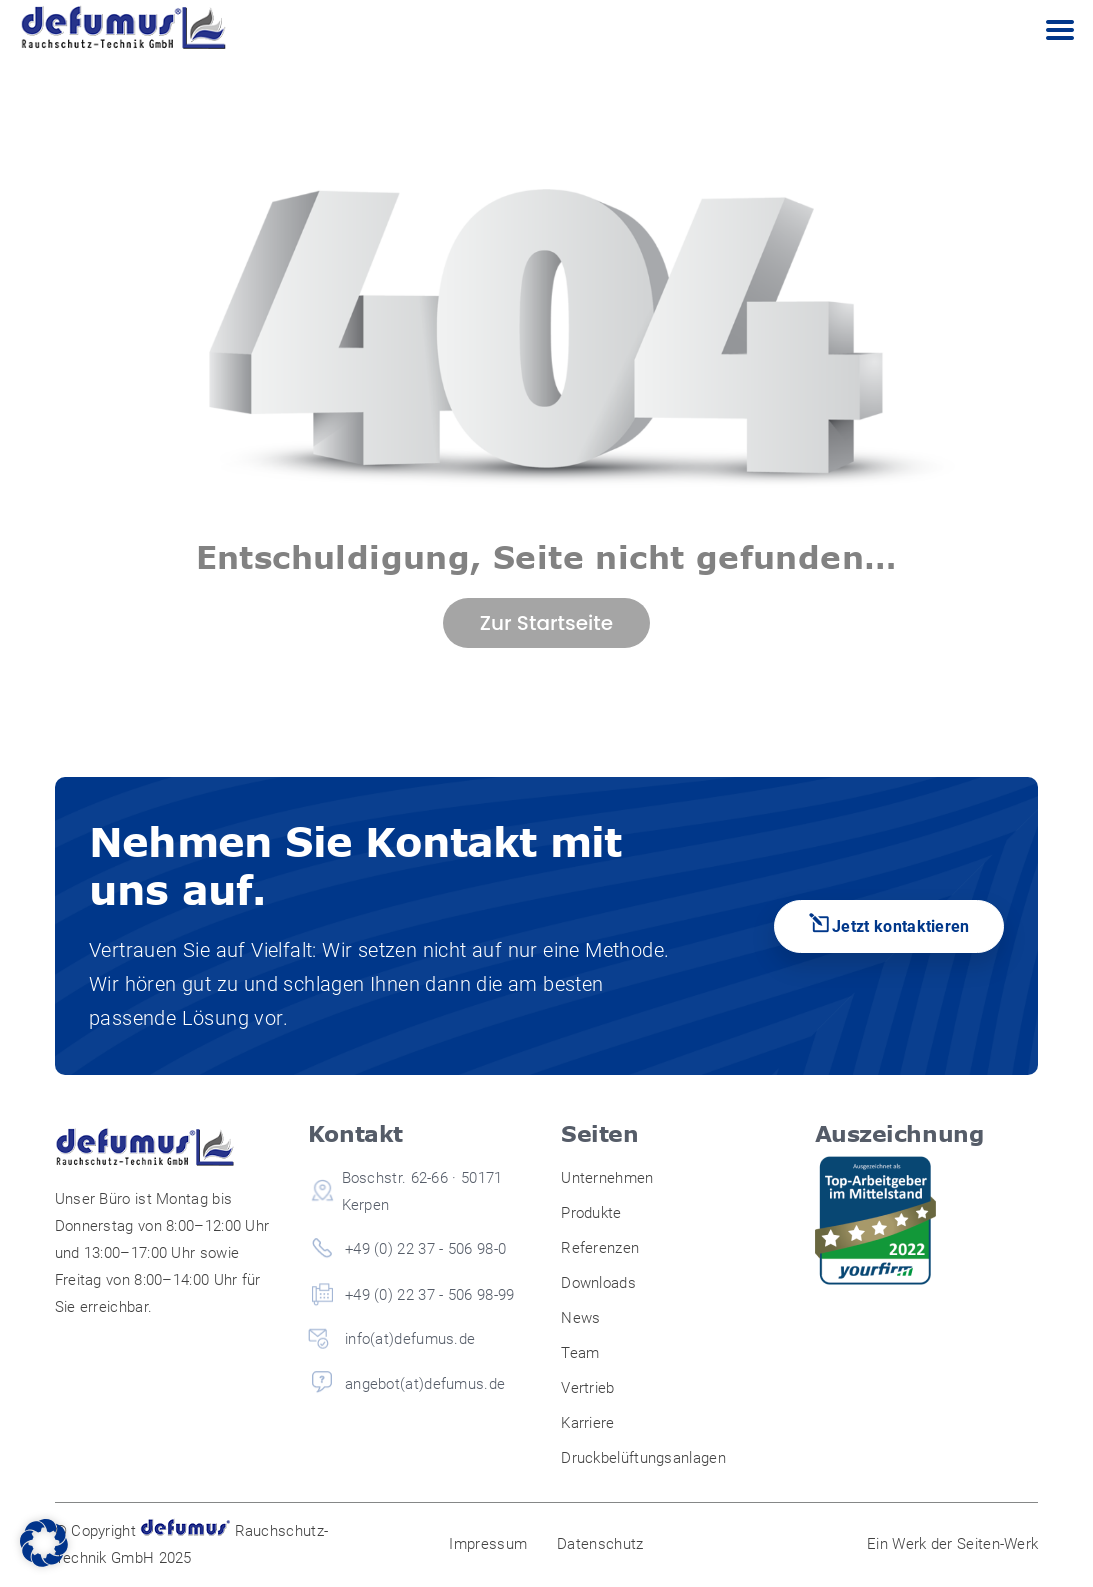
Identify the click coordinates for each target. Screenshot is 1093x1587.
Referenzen (600, 1248)
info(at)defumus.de (410, 1339)
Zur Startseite (546, 623)
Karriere (587, 1423)
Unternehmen (607, 1178)
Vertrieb (587, 1388)
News (580, 1318)
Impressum (488, 1544)
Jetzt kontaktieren (901, 926)
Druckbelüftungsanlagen (643, 1458)
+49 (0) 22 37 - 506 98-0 (425, 1249)
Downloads (598, 1283)
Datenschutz (600, 1544)
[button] (44, 1543)
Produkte (591, 1213)
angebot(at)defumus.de (425, 1384)
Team (580, 1353)
